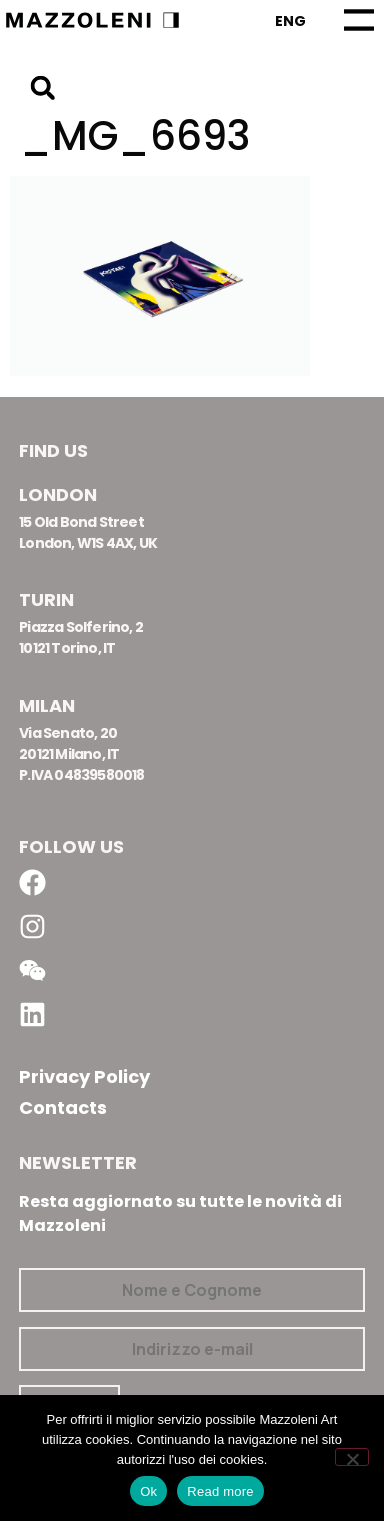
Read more (220, 1491)
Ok (148, 1491)
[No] (352, 1457)
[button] (42, 87)
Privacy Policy (84, 1076)
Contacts (63, 1107)
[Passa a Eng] (290, 21)
